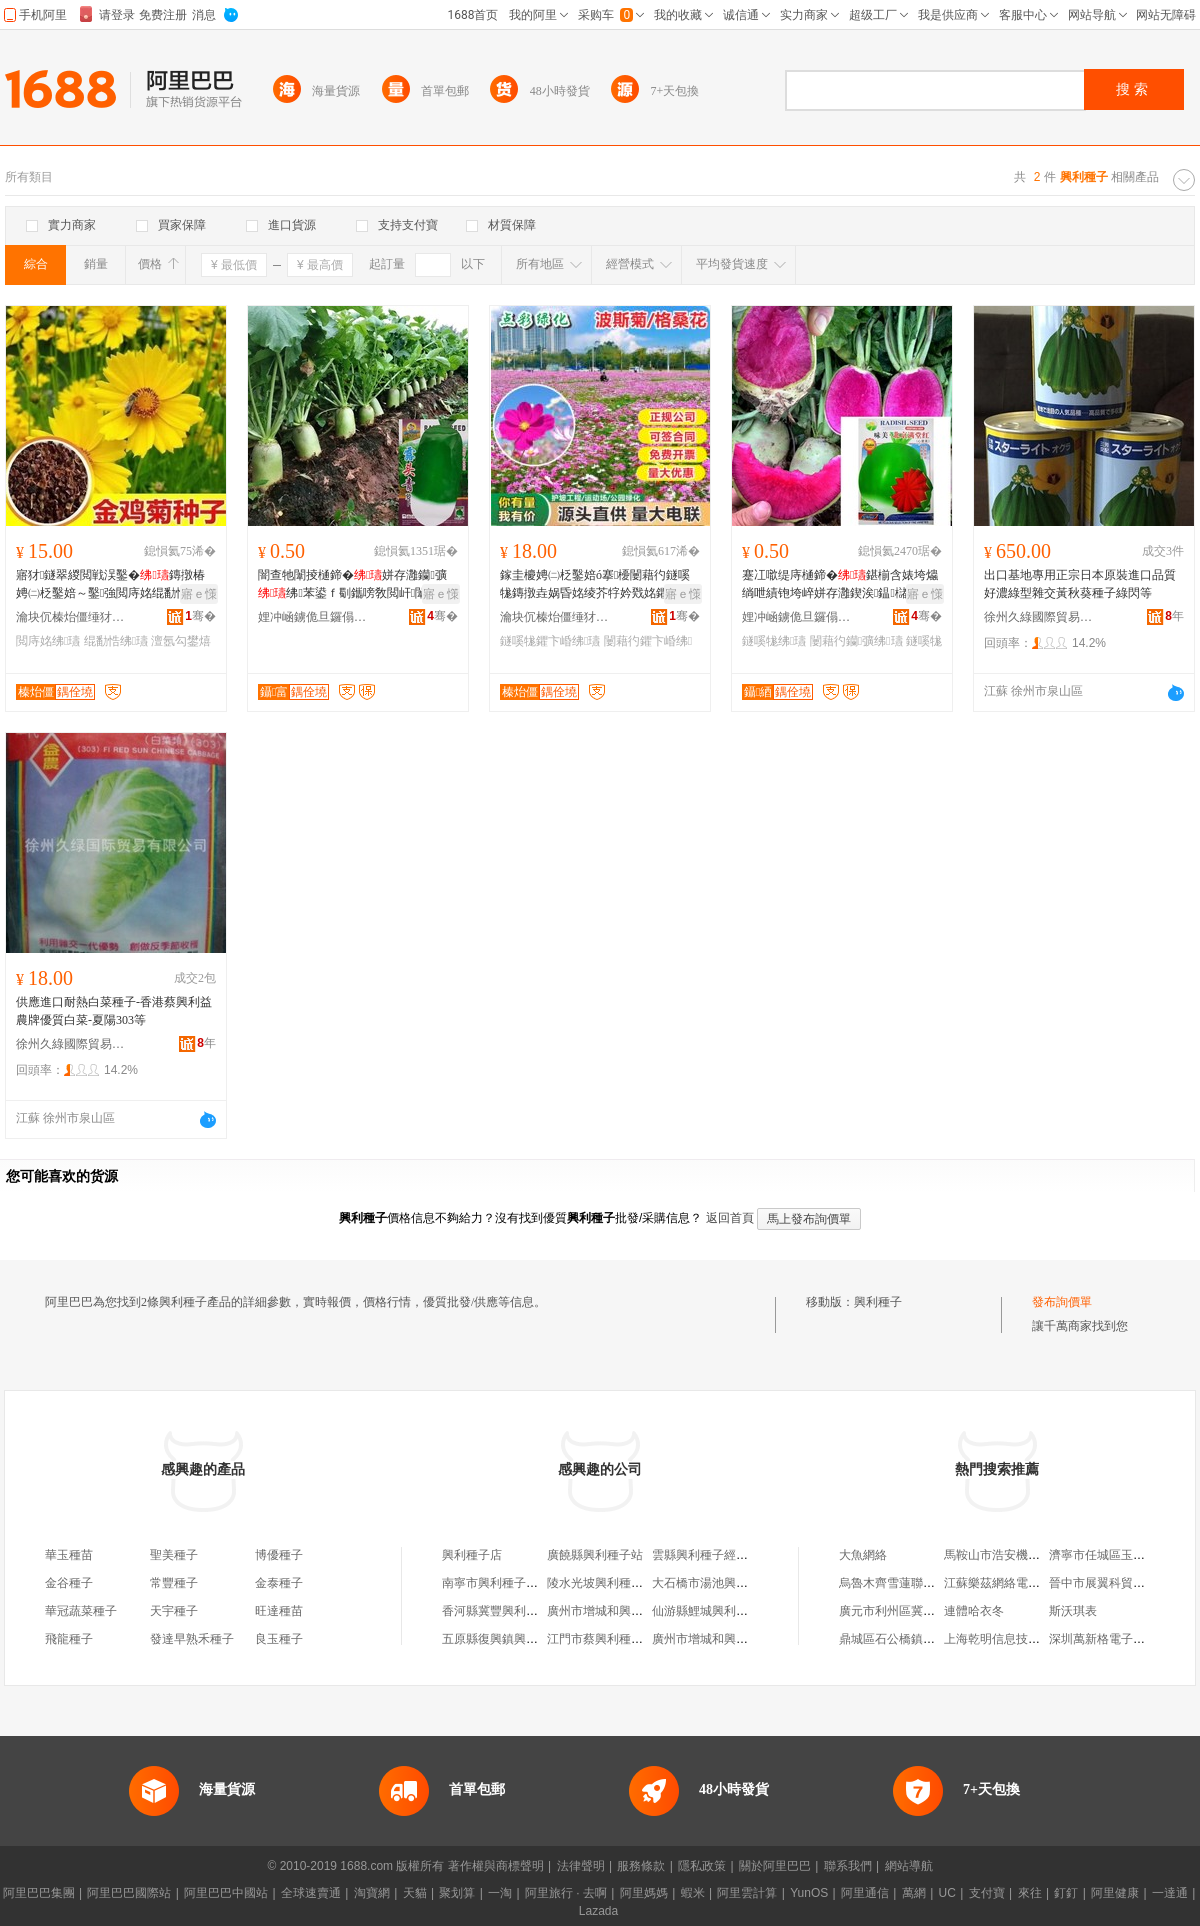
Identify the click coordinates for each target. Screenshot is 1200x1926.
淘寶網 (372, 1893)
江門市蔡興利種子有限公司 (619, 1639)
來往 (1030, 1893)
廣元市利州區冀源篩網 (899, 1611)
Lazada (598, 1911)
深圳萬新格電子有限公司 (1115, 1639)
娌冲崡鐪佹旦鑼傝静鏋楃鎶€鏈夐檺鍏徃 (313, 617)
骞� (200, 616)
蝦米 (693, 1893)
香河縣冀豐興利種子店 (502, 1611)
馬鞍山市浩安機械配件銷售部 (1022, 1555)
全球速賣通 (311, 1893)
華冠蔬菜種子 (81, 1611)
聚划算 (457, 1893)
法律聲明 (581, 1866)
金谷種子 (69, 1583)
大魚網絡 (863, 1555)
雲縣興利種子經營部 (706, 1555)
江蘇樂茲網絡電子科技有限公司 (1028, 1583)
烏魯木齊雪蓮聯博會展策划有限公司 (935, 1583)
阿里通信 (865, 1893)
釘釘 (1066, 1893)
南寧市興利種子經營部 (502, 1583)
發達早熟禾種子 (192, 1639)
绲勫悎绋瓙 (116, 641)
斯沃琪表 (1073, 1611)
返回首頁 (730, 1218)
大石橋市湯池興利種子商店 (724, 1583)
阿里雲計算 (747, 1893)
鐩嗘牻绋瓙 (774, 641)
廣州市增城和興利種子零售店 (730, 1639)
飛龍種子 (69, 1639)
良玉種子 (279, 1639)
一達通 (1170, 1893)
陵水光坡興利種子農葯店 (613, 1583)
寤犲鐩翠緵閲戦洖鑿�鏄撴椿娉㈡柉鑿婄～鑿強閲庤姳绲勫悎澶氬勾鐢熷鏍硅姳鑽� (114, 585)
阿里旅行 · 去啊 (566, 1893)
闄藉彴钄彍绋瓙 (856, 641)
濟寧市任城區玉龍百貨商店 (1121, 1555)
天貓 (415, 1893)
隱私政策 (702, 1866)
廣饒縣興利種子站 (595, 1555)
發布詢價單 (1062, 1302)
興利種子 (878, 1302)
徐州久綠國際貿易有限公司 (1039, 617)
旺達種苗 (279, 1611)
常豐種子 (174, 1583)
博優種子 (279, 1555)
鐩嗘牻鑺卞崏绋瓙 (550, 641)
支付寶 (987, 1893)
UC (947, 1893)
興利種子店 (472, 1555)
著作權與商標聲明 (496, 1866)
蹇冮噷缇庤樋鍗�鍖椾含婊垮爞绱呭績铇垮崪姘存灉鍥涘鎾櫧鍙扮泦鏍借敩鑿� (840, 585)
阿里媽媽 (644, 1893)
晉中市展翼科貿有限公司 (1115, 1583)
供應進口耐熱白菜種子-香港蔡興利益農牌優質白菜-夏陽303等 (114, 1011)
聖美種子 (174, 1555)
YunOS (809, 1893)
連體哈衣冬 (974, 1611)
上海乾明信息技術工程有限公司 (1028, 1639)
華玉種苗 (69, 1555)
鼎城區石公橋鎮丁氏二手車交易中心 (935, 1639)
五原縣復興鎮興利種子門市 (514, 1639)
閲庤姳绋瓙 (48, 641)
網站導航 (909, 1866)
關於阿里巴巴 (775, 1866)
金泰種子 (279, 1583)
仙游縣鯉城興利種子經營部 (724, 1611)
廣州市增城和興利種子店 (613, 1611)
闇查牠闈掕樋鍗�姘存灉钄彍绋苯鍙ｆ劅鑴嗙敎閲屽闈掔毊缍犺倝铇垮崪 (354, 585)
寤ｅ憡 (199, 594)
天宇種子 (174, 1611)
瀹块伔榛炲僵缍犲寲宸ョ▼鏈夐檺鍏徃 (71, 617)
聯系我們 (848, 1866)
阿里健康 (1115, 1893)
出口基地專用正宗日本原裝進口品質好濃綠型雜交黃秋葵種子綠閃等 (1080, 584)
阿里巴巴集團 (39, 1893)
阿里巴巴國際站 (129, 1893)
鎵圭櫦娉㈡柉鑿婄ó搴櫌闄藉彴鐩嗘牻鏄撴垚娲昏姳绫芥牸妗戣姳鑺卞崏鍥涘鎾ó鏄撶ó (596, 585)
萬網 (914, 1893)
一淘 (500, 1893)
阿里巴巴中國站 (226, 1893)
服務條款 (641, 1866)
